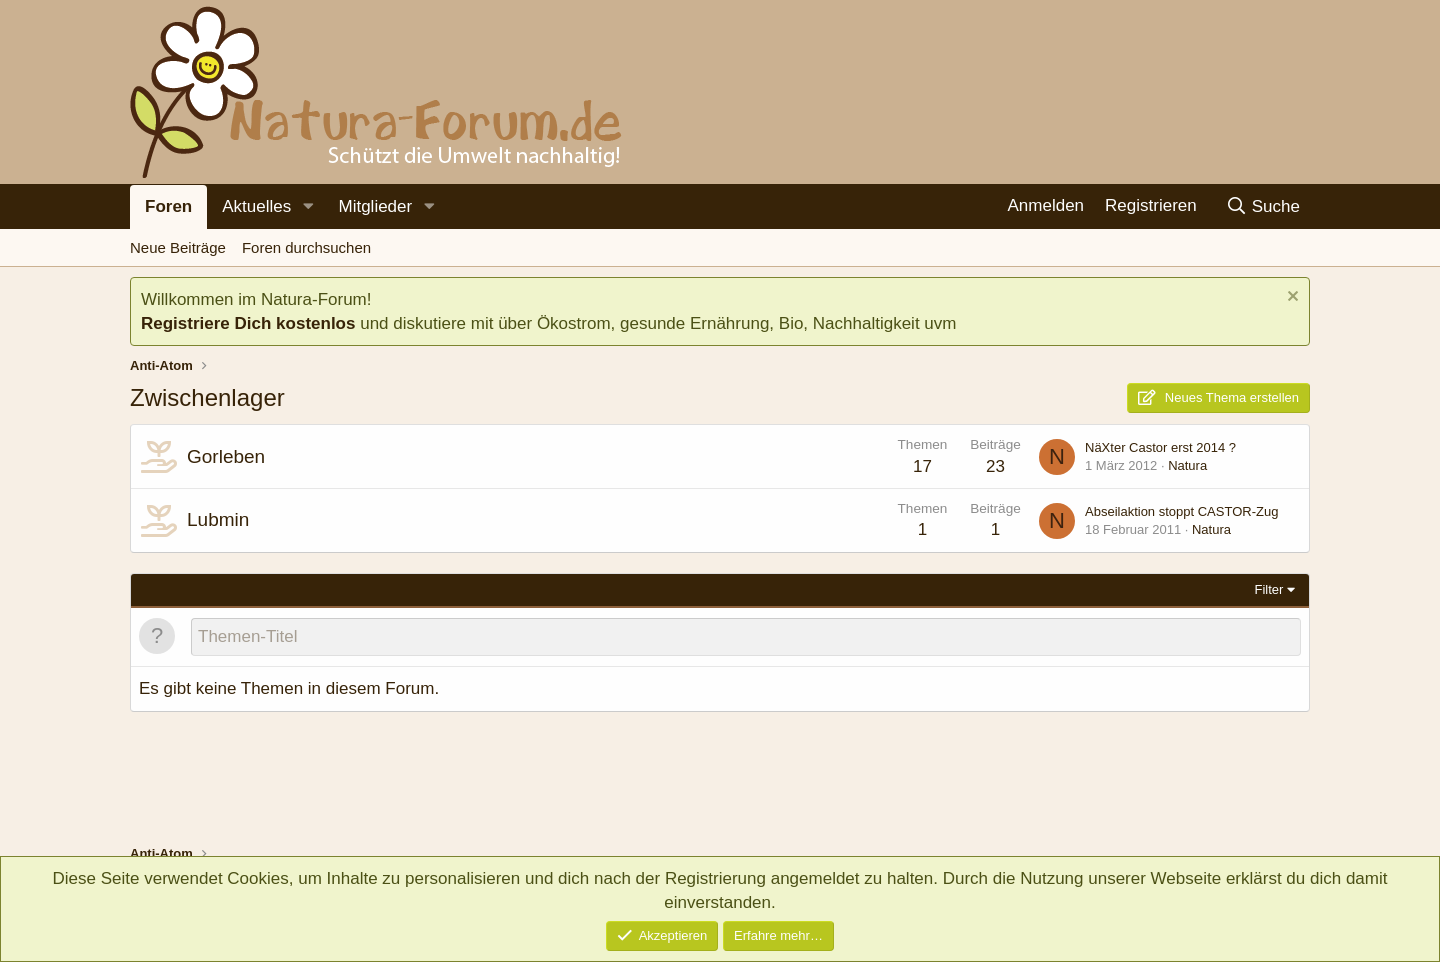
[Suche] (1262, 206)
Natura (1187, 465)
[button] (308, 207)
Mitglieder (375, 206)
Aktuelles (256, 206)
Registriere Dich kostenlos (248, 323)
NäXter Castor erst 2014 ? (1160, 447)
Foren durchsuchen (306, 247)
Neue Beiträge (178, 247)
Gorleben (226, 456)
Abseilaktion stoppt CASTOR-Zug (1181, 511)
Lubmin (218, 519)
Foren (168, 206)
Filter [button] (1269, 589)
